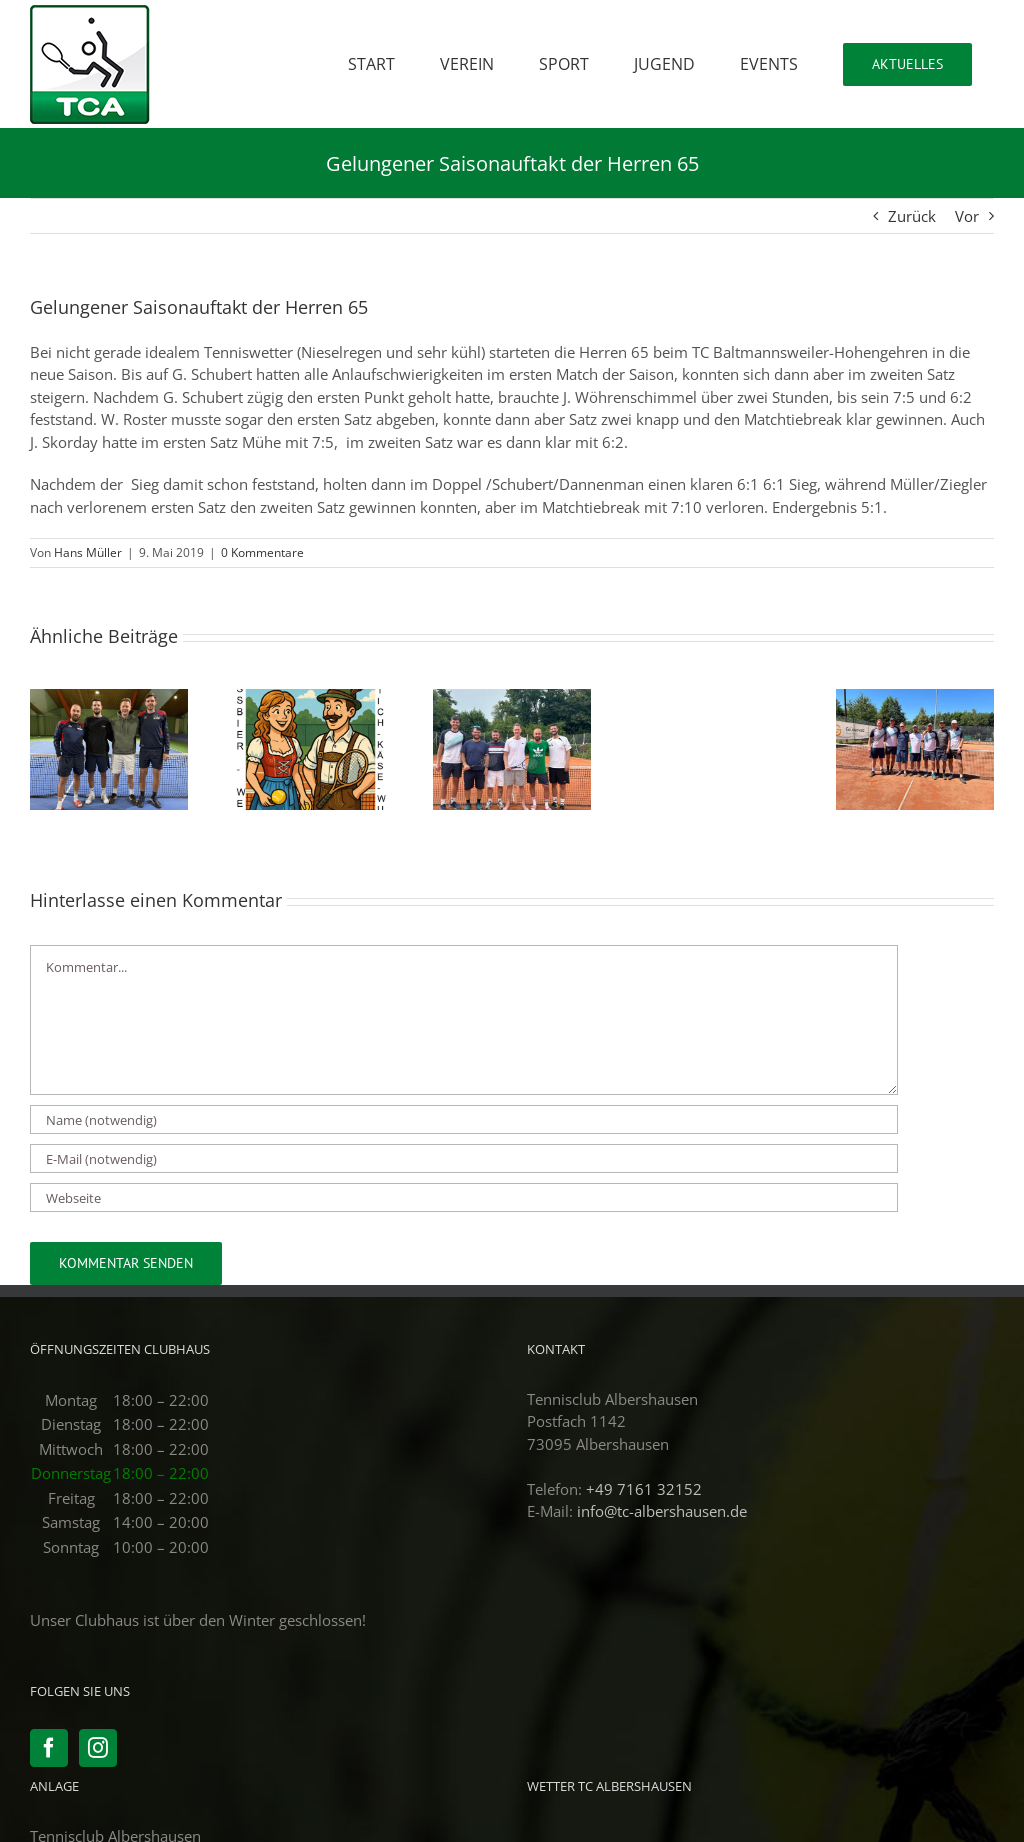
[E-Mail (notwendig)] (464, 1158)
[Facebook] (49, 1748)
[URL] (464, 1197)
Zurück (912, 216)
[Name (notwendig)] (464, 1119)
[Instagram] (98, 1748)
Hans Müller (88, 552)
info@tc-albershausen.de (662, 1511)
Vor (967, 216)
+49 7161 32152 (644, 1489)
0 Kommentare (262, 552)
